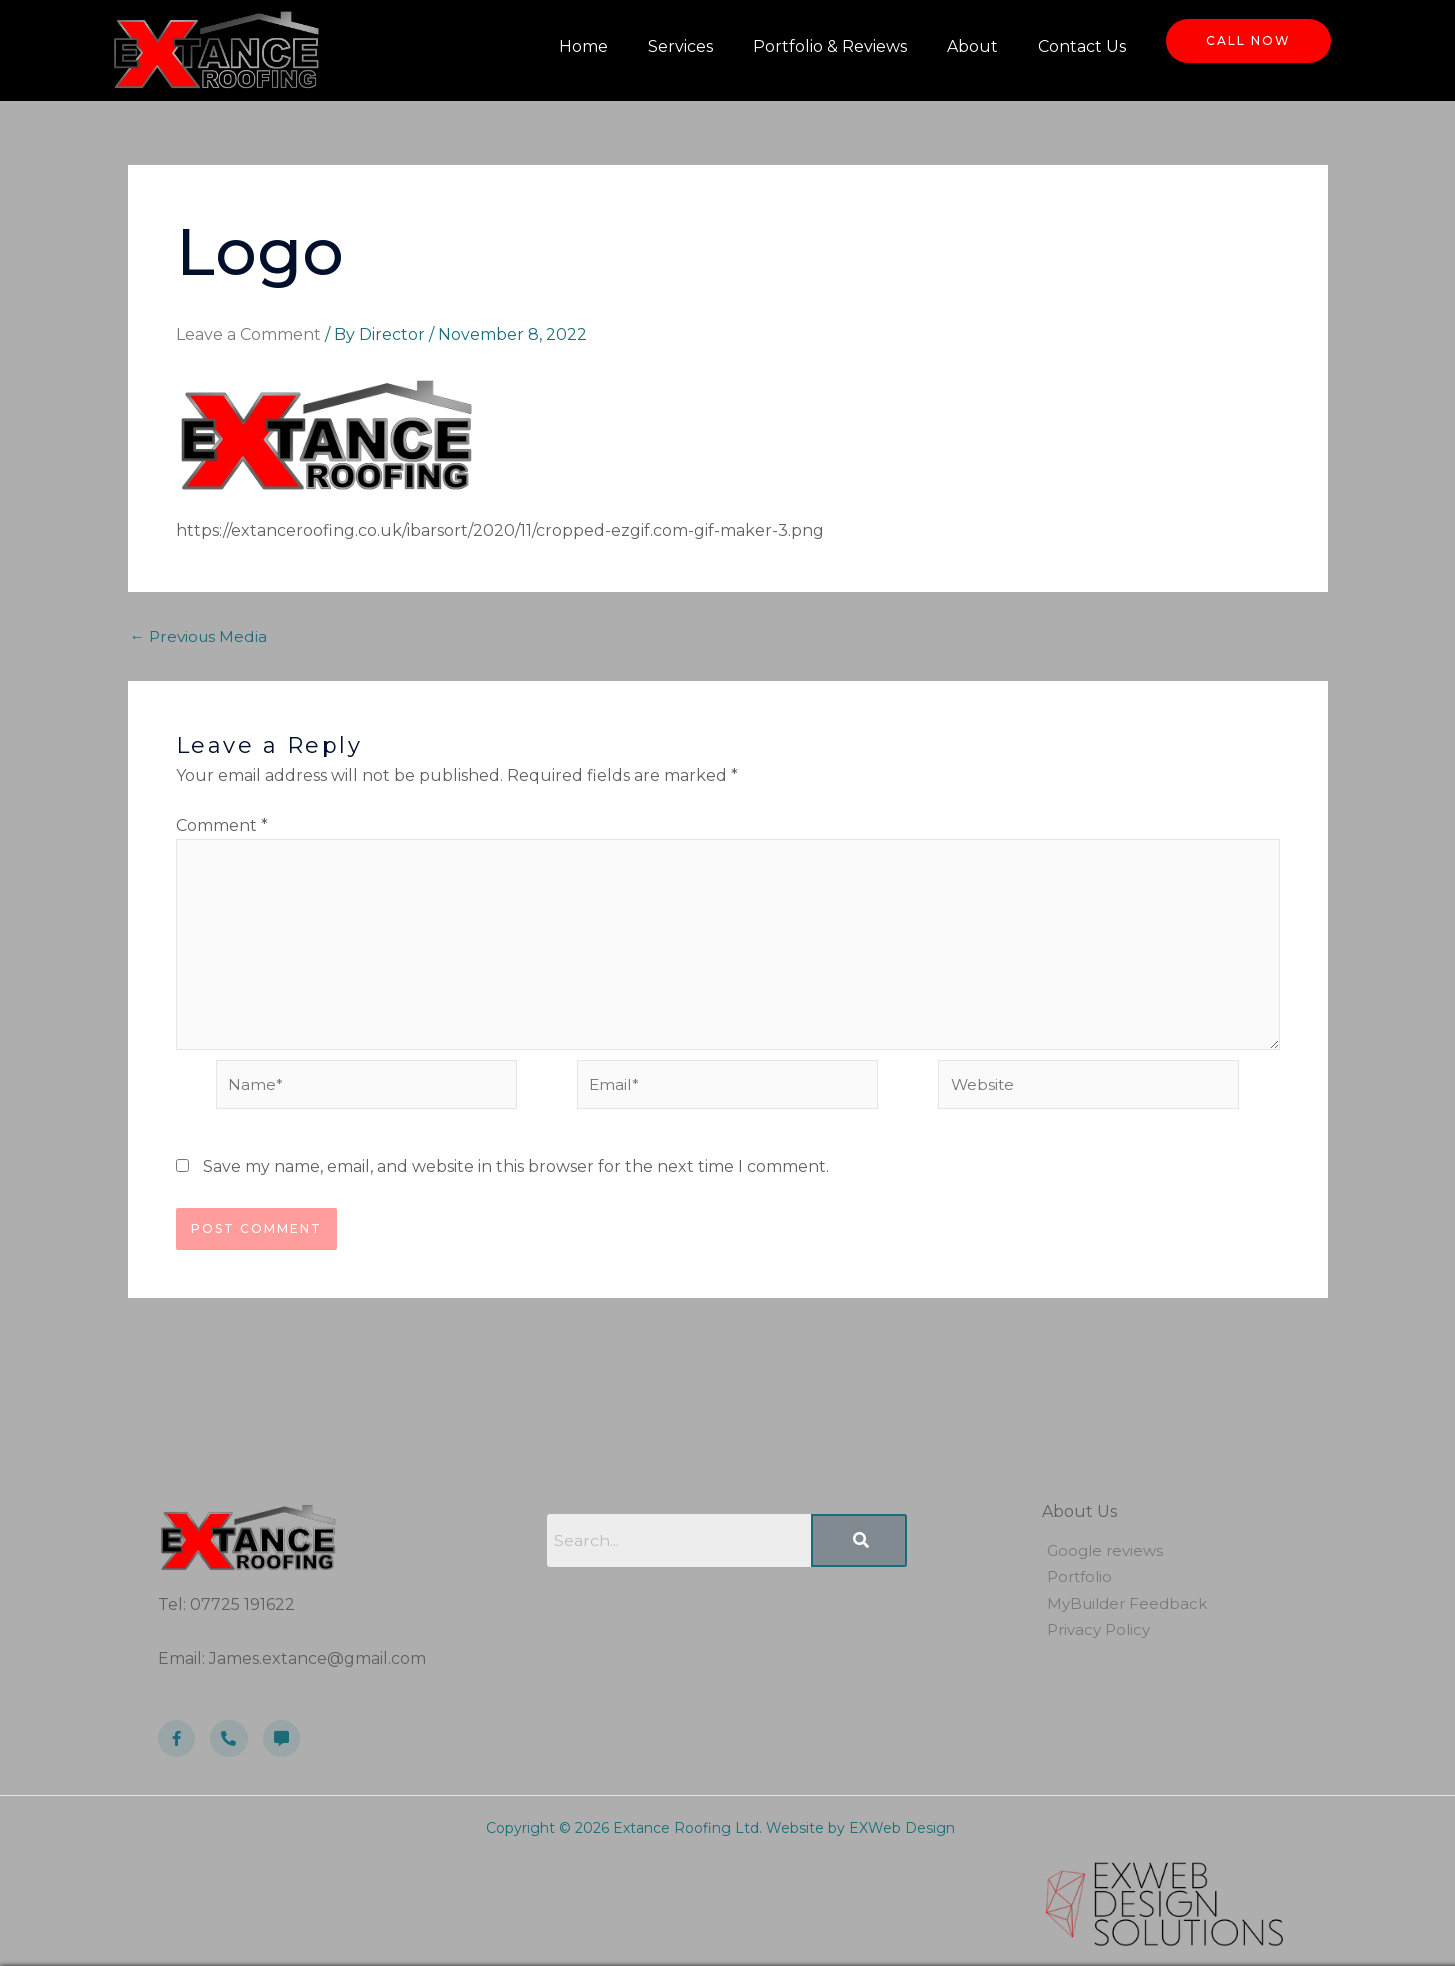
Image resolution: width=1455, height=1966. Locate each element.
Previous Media (201, 637)
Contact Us (1082, 46)
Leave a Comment (248, 334)
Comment (222, 825)
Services (680, 46)
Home (583, 46)
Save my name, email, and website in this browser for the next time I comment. (516, 1174)
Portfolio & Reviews (830, 46)
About (972, 46)
